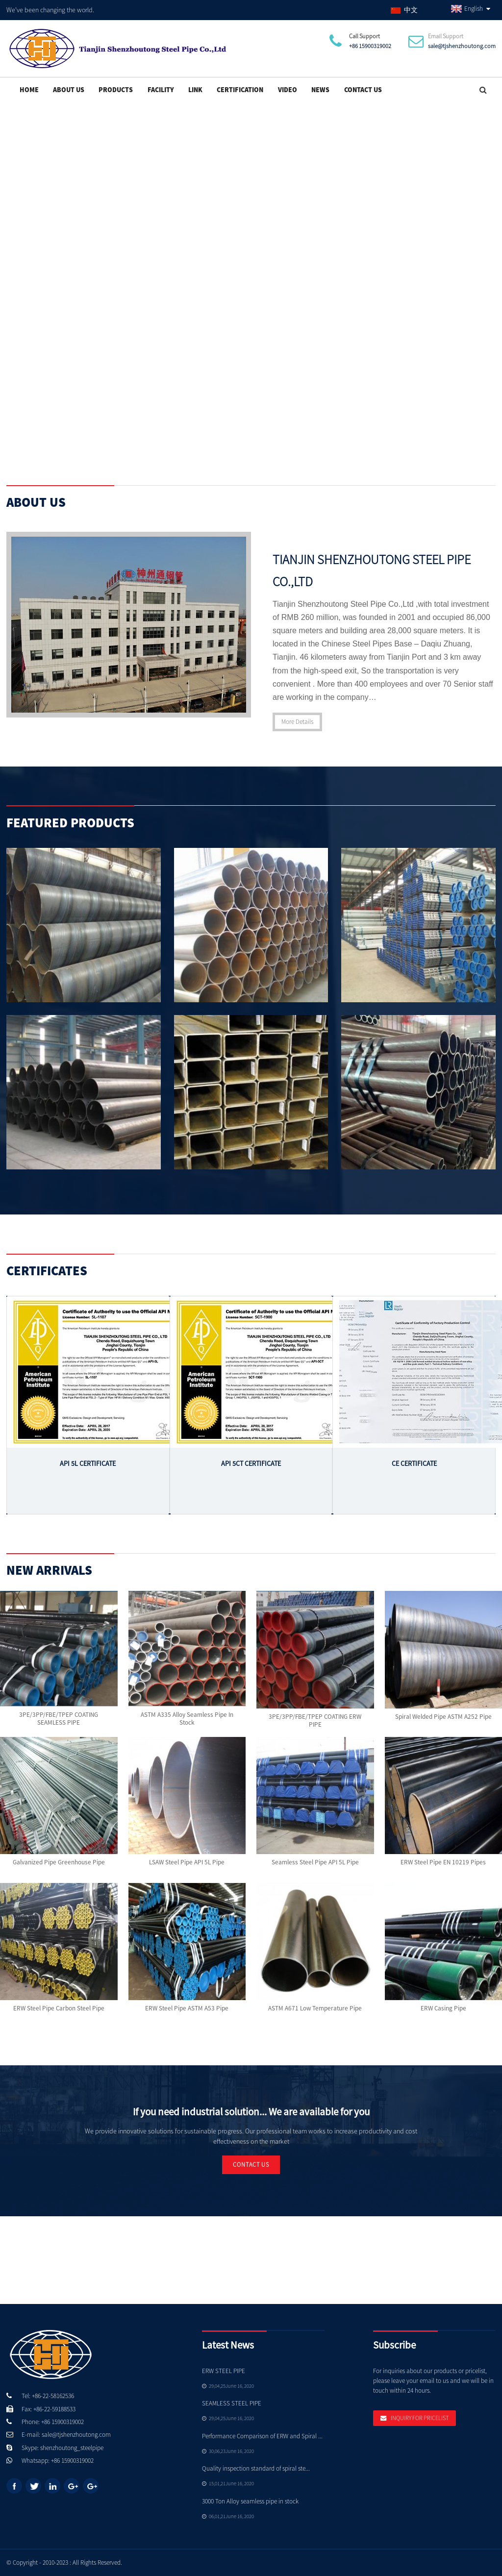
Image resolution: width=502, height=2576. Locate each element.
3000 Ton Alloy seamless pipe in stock (250, 2501)
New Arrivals (49, 1569)
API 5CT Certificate (251, 1463)
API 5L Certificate (88, 1463)
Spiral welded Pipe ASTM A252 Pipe (443, 1716)
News (320, 89)
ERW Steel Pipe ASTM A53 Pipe (186, 2008)
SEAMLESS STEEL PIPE (231, 2403)
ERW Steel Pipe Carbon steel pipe (58, 2008)
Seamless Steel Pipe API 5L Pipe (315, 1862)
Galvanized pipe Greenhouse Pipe (59, 1862)
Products (116, 89)
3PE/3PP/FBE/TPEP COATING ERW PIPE (315, 1720)
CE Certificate (414, 1463)
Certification (240, 89)
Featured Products (70, 822)
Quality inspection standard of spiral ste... (256, 2468)
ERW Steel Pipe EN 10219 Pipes (443, 1862)
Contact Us (363, 89)
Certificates (46, 1270)
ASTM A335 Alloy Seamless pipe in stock (187, 1718)
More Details (297, 721)
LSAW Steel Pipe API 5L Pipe (187, 1862)
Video (287, 89)
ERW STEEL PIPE (223, 2370)
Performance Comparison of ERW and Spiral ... (262, 2435)
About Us (68, 89)
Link (195, 89)
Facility (161, 89)
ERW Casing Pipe (443, 2008)
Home (29, 89)
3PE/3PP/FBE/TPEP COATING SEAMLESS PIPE (58, 1718)
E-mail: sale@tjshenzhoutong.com (66, 2434)
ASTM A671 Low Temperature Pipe (315, 2008)
